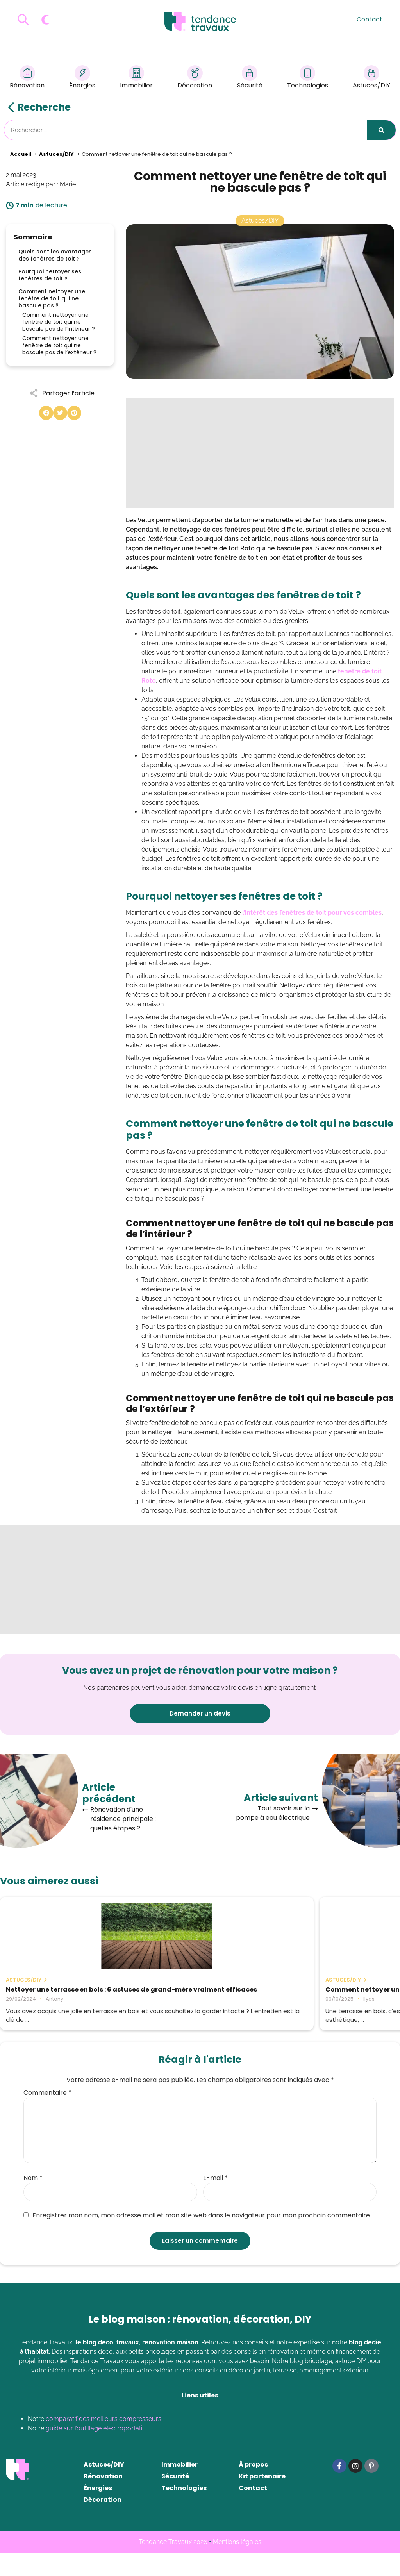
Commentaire (47, 2116)
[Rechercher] (381, 130)
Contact (369, 19)
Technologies (307, 78)
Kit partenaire (262, 2499)
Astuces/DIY (371, 78)
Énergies (82, 78)
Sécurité (249, 78)
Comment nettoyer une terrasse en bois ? (199, 1993)
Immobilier (136, 78)
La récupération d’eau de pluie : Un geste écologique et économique (334, 1993)
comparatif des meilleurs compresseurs (103, 2442)
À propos (253, 2487)
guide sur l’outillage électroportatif (95, 2451)
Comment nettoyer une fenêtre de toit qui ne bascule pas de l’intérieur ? (58, 321)
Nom (33, 2201)
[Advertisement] (260, 453)
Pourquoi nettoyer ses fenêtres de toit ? (49, 275)
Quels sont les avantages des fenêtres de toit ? (55, 255)
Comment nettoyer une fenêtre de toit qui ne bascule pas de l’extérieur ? (59, 345)
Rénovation (27, 78)
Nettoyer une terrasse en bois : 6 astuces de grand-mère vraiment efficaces (62, 1996)
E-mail (215, 2201)
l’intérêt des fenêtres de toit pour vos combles (312, 912)
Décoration (194, 78)
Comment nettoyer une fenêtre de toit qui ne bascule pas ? (51, 298)
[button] (46, 413)
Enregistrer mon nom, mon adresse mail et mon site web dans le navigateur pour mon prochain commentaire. (197, 2238)
